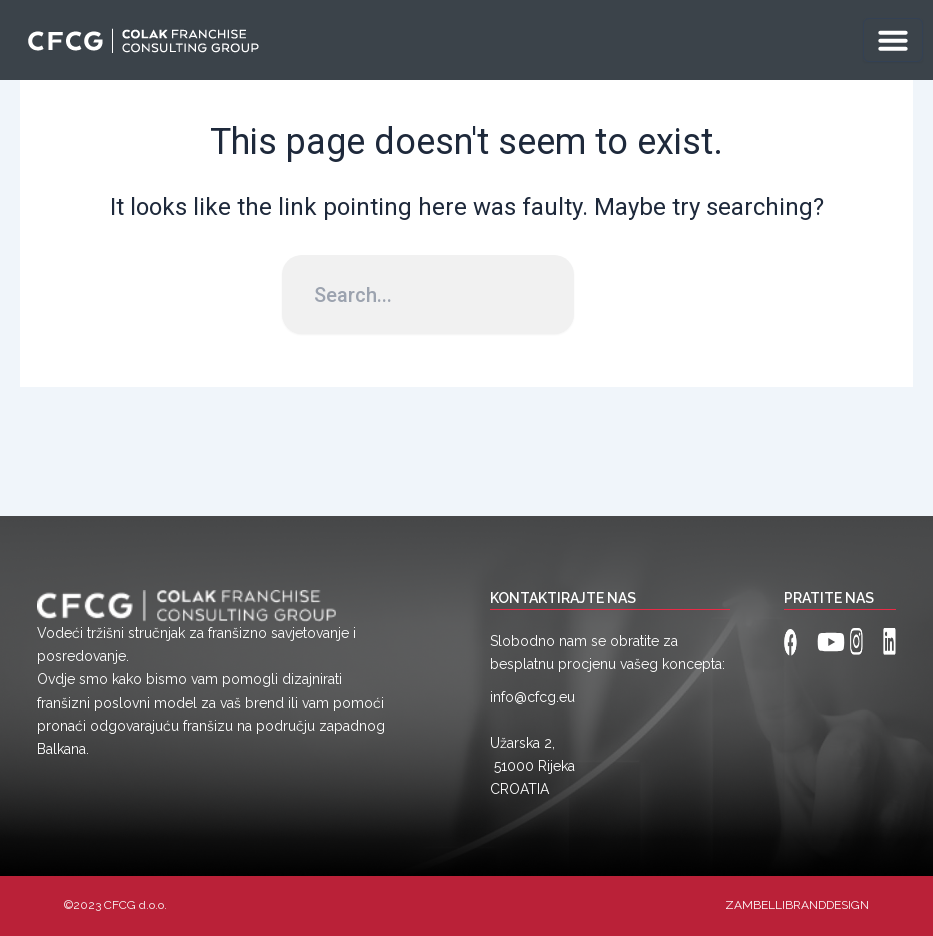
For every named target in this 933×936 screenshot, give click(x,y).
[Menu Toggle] (893, 40)
